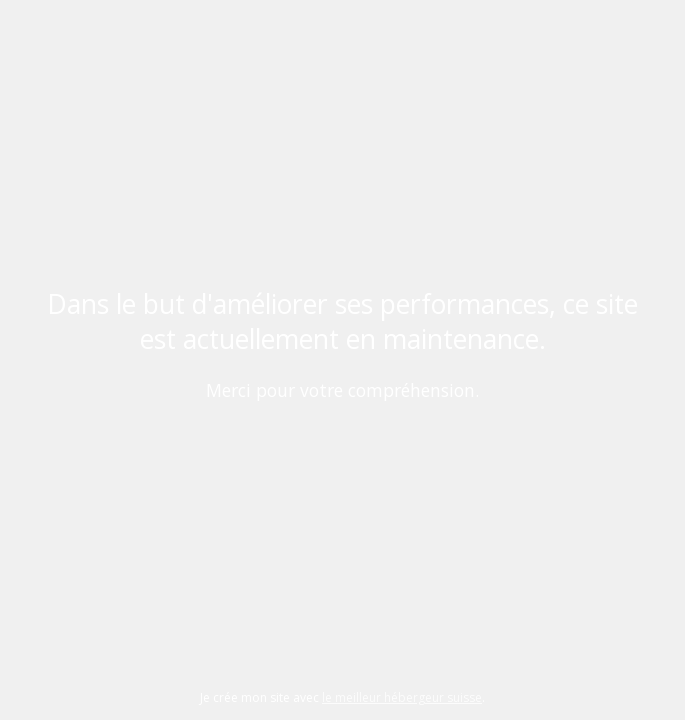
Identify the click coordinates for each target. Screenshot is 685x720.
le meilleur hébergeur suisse (402, 697)
